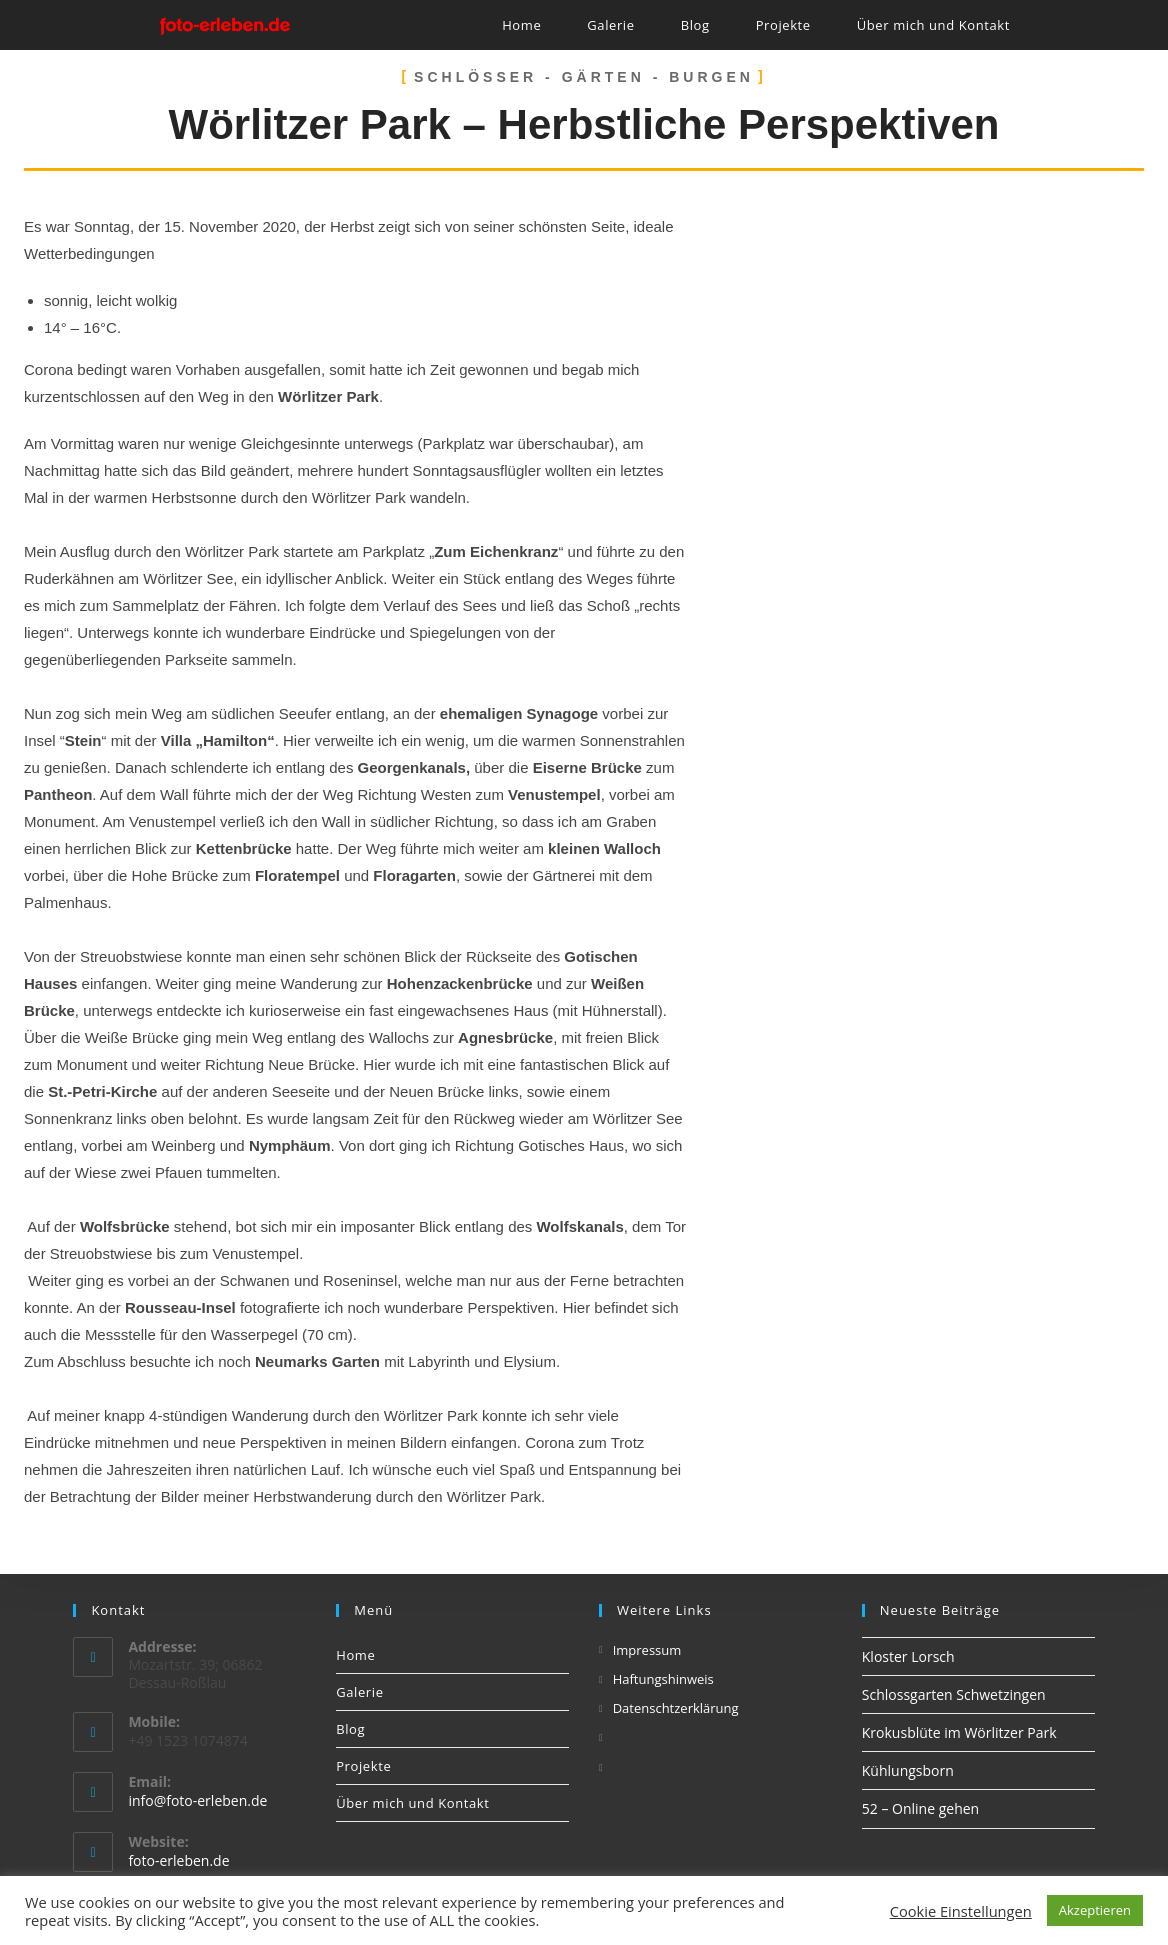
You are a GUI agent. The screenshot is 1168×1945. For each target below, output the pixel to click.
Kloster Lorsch (908, 1656)
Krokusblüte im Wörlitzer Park (959, 1732)
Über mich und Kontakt (412, 1803)
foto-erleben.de (178, 1860)
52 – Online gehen (920, 1808)
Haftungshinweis (663, 1679)
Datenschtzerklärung (676, 1708)
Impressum (647, 1650)
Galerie (359, 1692)
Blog (350, 1729)
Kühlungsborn (908, 1770)
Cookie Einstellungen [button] (961, 1911)
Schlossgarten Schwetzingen (954, 1694)
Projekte (363, 1766)
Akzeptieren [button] (1095, 1910)
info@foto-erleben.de (197, 1800)
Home (355, 1655)
